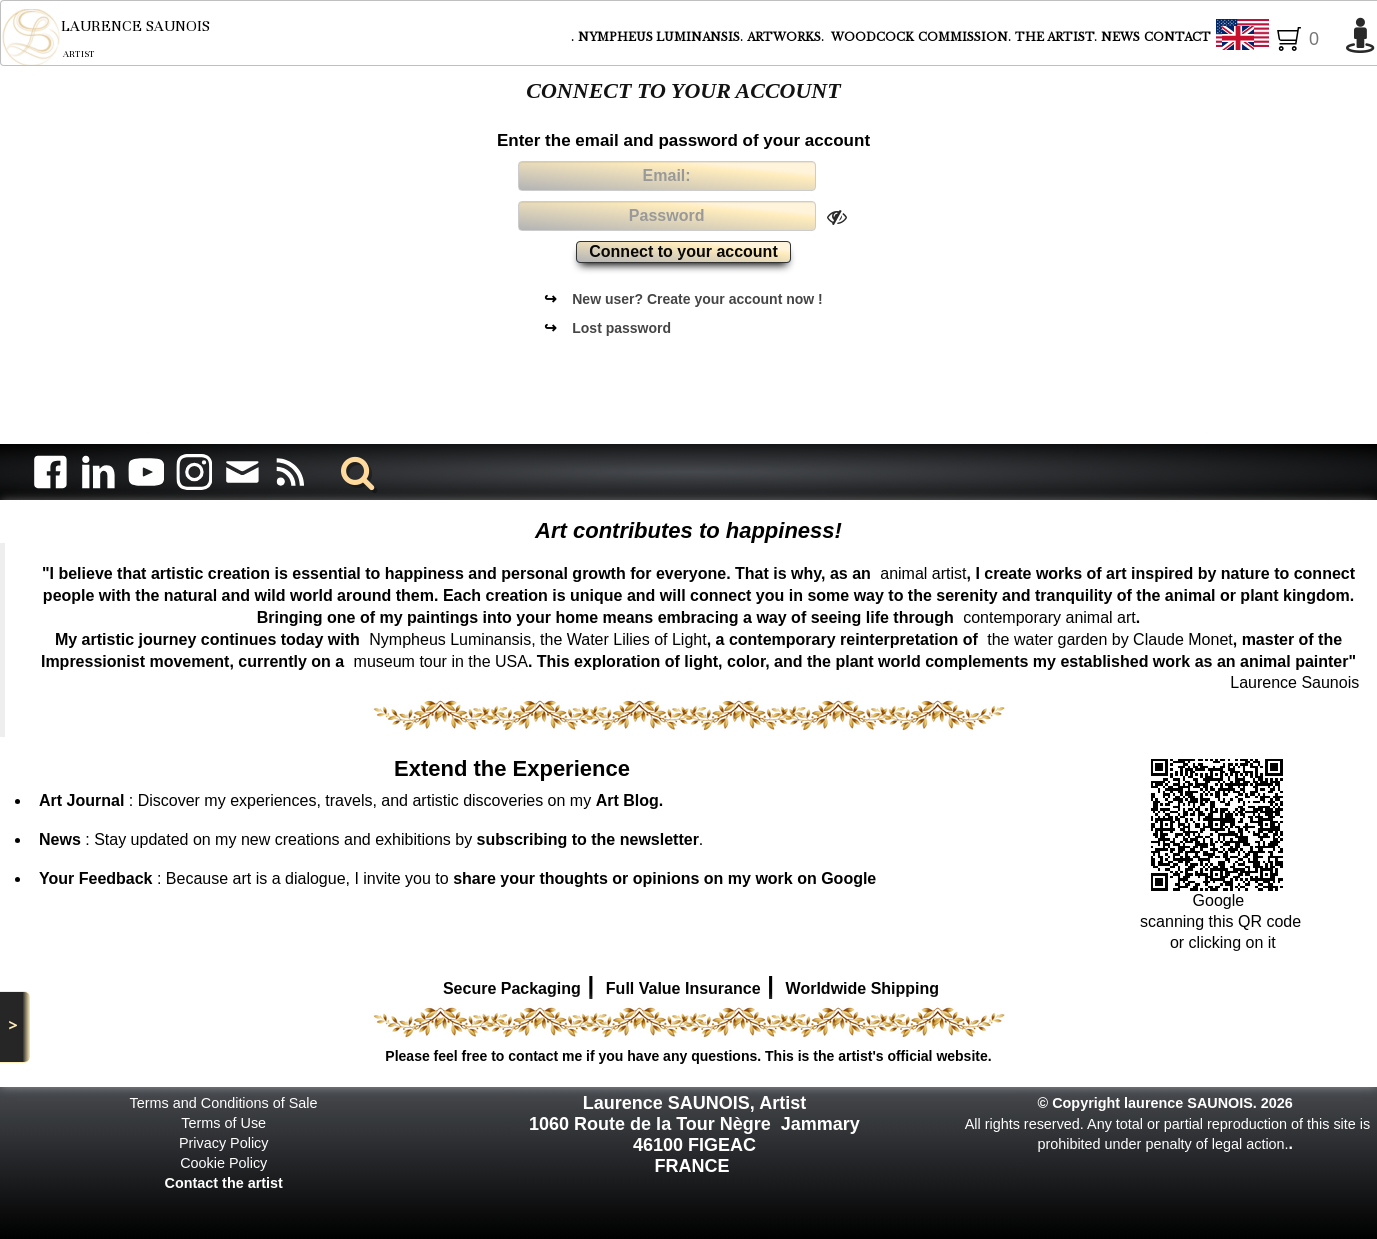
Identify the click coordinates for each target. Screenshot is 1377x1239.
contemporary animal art (1049, 617)
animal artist (923, 573)
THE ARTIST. (1056, 37)
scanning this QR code (1220, 921)
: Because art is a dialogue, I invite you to (457, 878)
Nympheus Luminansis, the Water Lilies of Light (537, 639)
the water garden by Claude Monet (1109, 639)
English (1275, 38)
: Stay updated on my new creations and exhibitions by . (371, 839)
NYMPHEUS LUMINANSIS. (660, 37)
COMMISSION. (964, 37)
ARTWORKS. (787, 37)
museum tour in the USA (441, 661)
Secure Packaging (512, 988)
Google (1221, 900)
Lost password (621, 328)
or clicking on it (1220, 942)
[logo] (105, 37)
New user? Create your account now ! (697, 299)
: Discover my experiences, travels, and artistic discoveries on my (351, 800)
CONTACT (1177, 37)
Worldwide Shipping (862, 988)
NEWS (1120, 37)
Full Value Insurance (683, 988)
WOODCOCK (872, 37)
